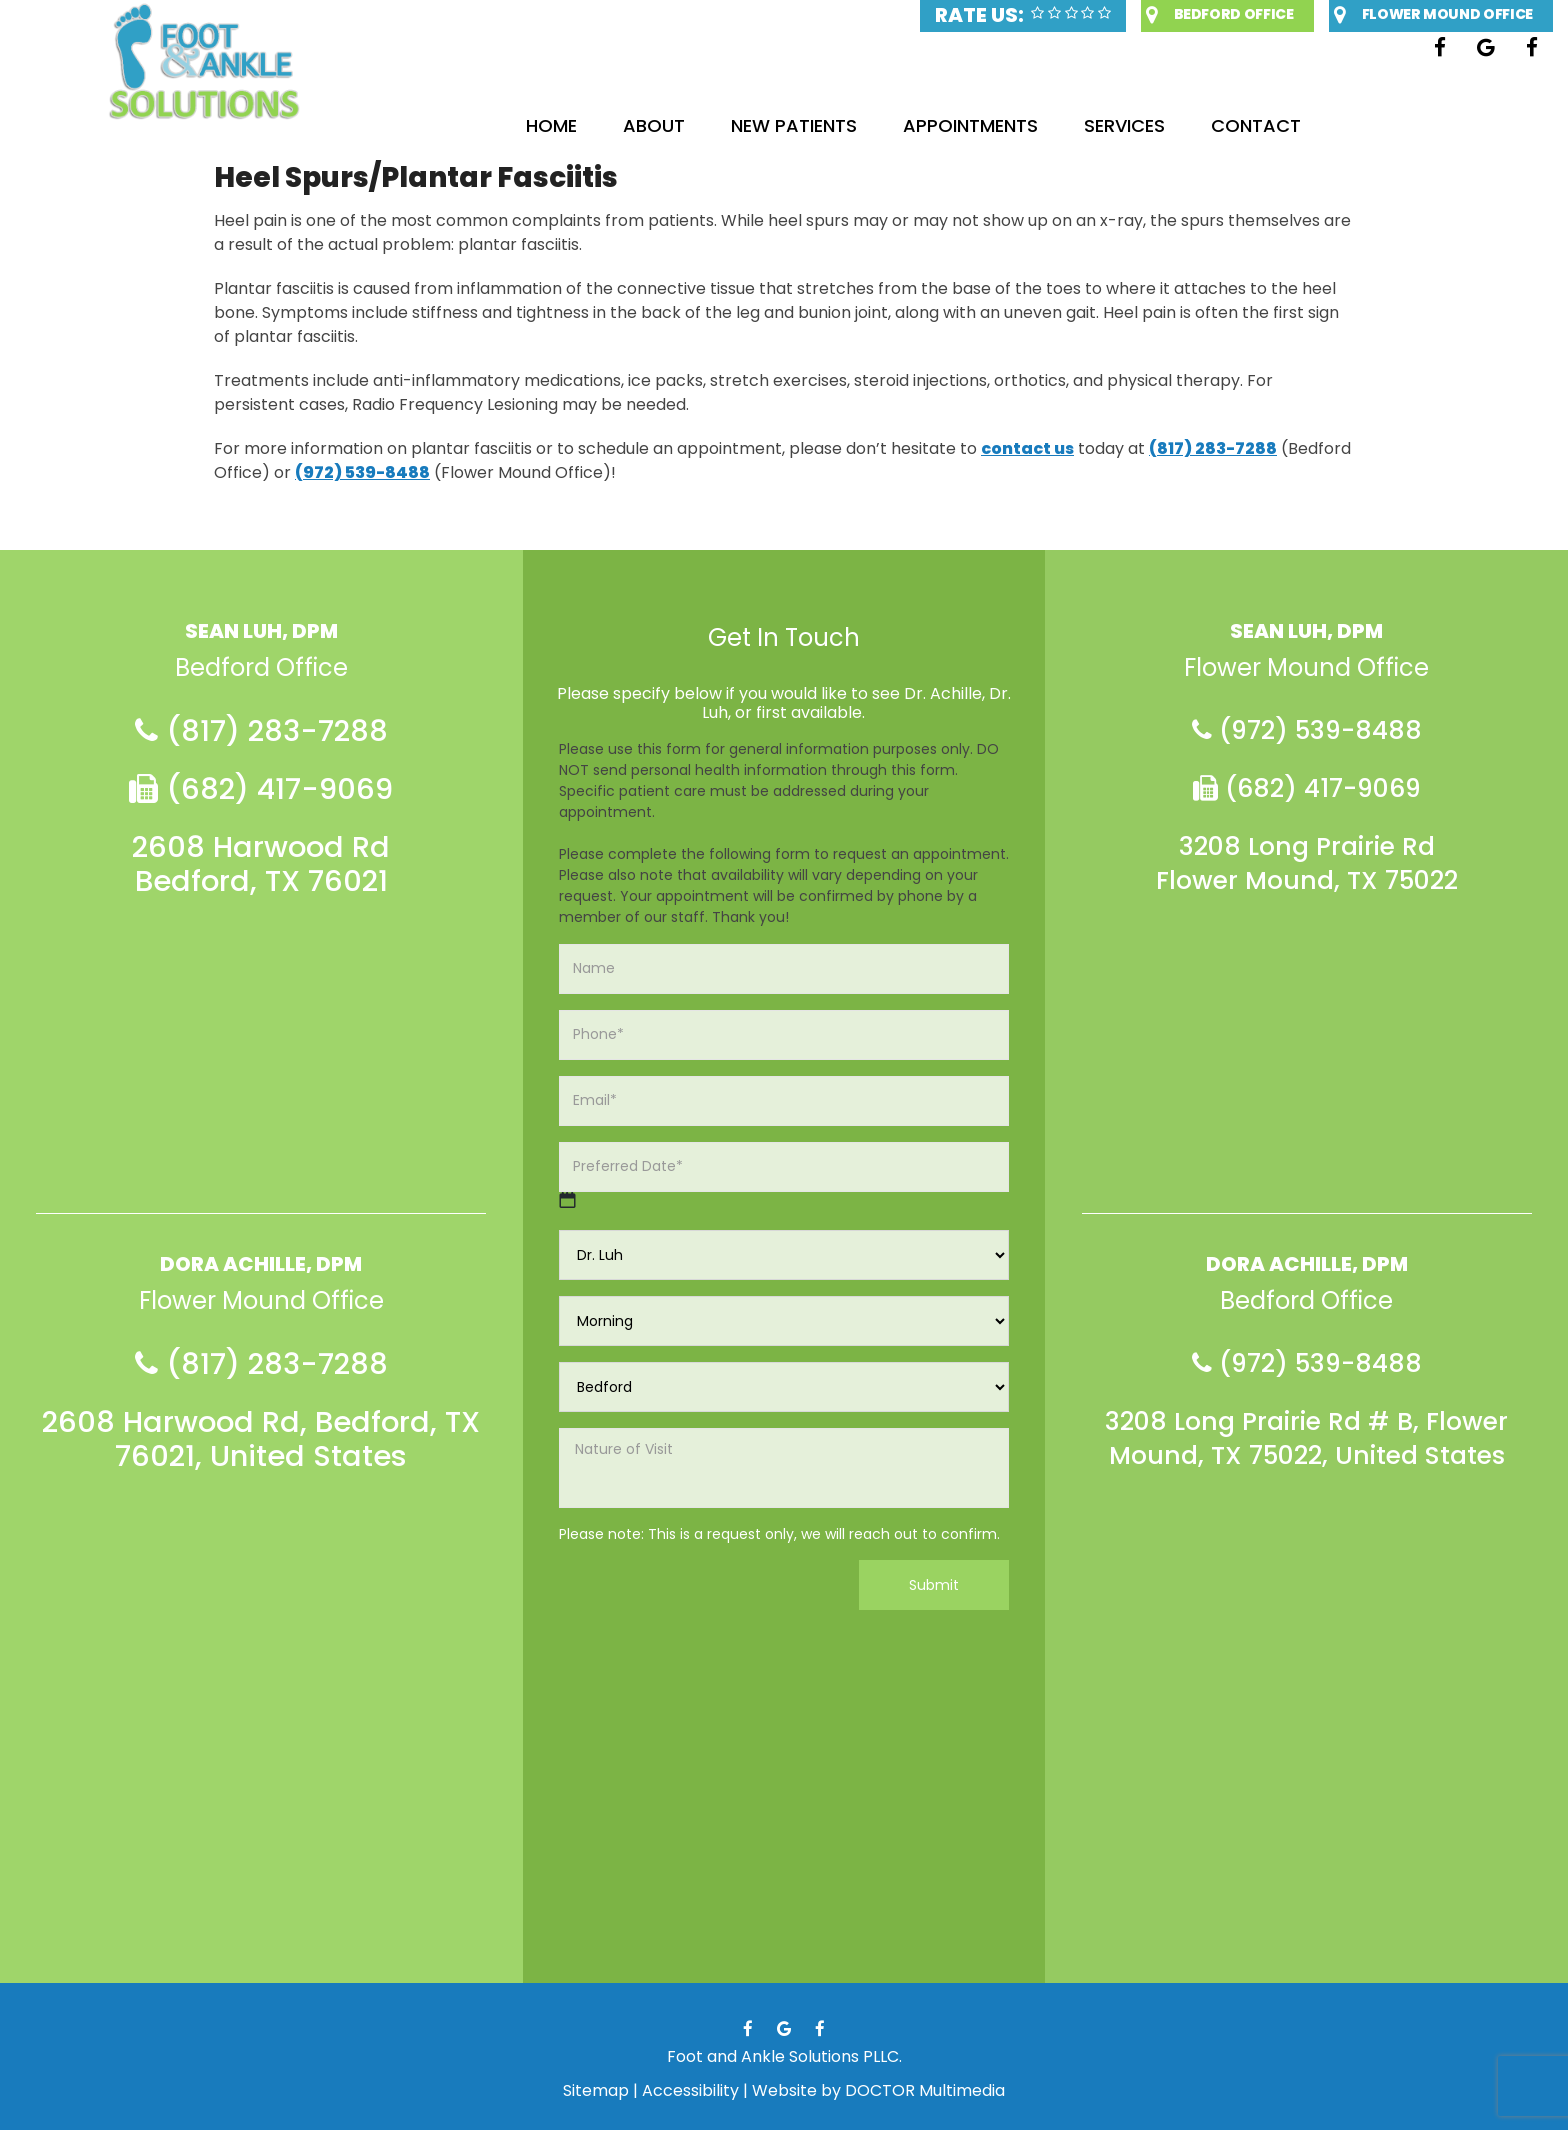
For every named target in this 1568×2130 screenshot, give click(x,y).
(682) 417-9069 (261, 789)
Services (1124, 125)
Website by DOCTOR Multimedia (878, 2090)
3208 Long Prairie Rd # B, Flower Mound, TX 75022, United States (1306, 1439)
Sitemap (596, 2090)
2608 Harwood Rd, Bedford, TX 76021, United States (261, 1439)
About (654, 125)
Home (551, 125)
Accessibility (690, 2090)
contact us (1027, 448)
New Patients (794, 125)
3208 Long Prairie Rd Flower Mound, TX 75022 (1307, 864)
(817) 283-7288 (1213, 448)
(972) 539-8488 (362, 472)
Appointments (970, 125)
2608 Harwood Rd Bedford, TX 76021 (261, 864)
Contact (1256, 125)
